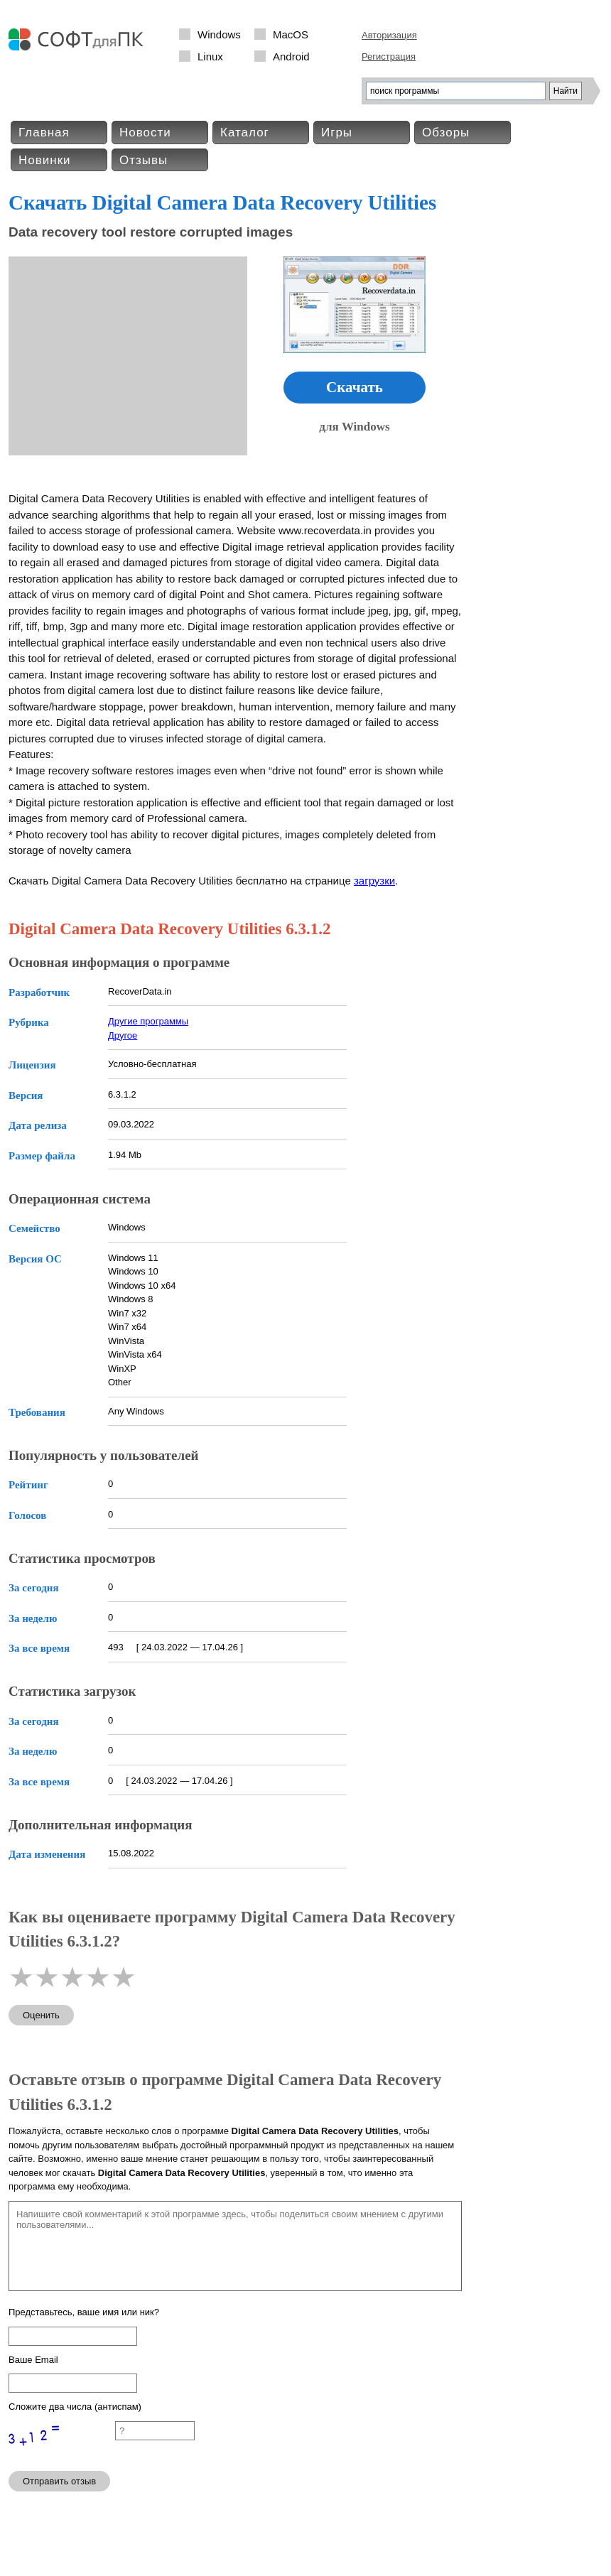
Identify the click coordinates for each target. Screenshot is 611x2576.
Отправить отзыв (59, 2481)
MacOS (290, 34)
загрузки (374, 881)
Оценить (41, 2015)
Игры (336, 132)
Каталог (244, 132)
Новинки (44, 160)
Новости (145, 132)
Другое (122, 1035)
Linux (210, 56)
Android (291, 56)
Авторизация (389, 35)
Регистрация (389, 56)
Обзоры (446, 132)
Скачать (354, 387)
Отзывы (143, 160)
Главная (44, 132)
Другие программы (148, 1021)
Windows (219, 34)
